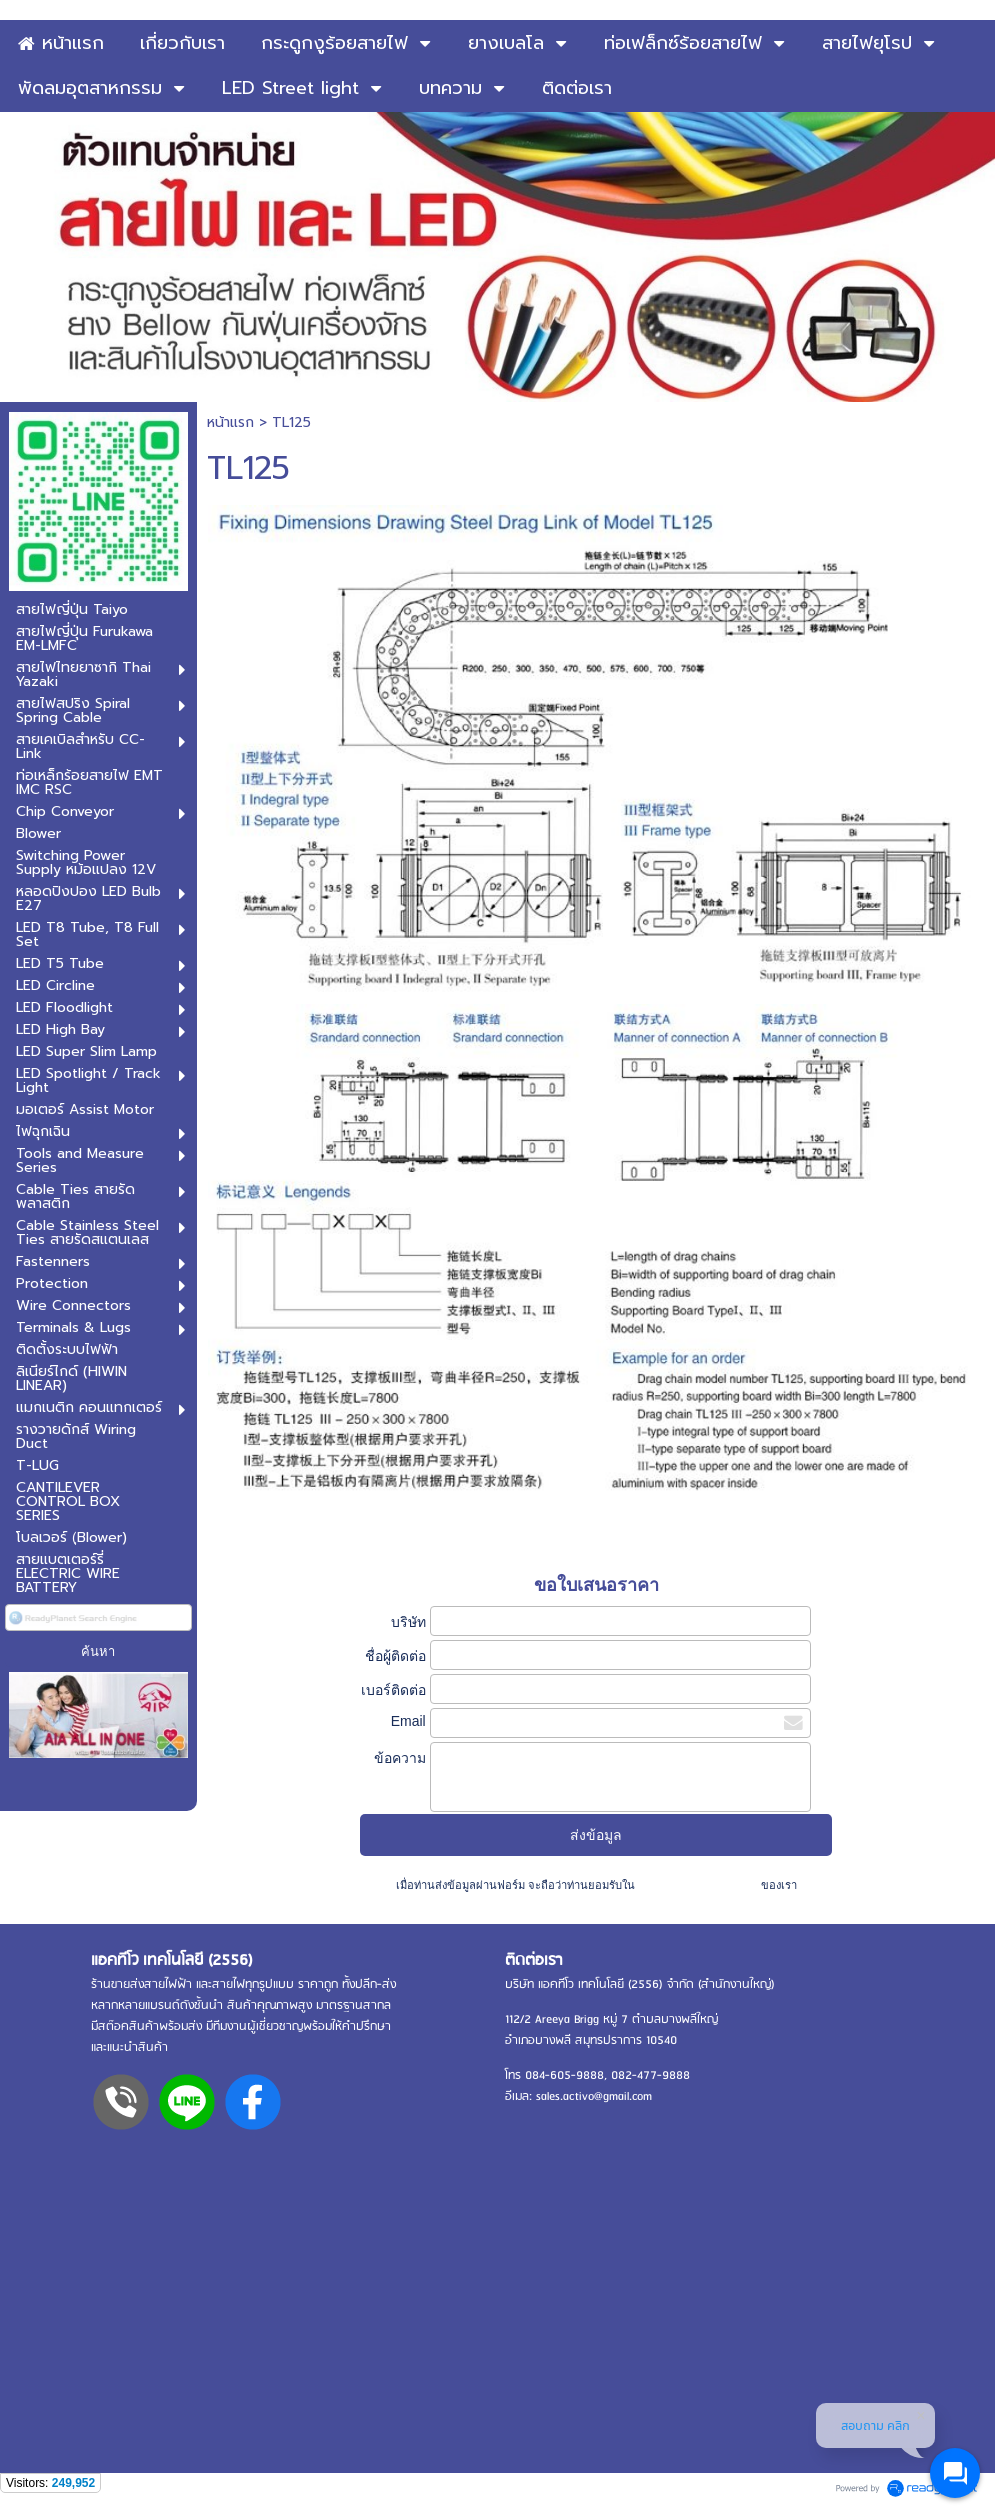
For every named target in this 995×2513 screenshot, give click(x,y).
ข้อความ (400, 1758)
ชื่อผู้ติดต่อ (395, 1656)
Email (408, 1721)
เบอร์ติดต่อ (393, 1690)
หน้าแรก (230, 422)
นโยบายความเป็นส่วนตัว (698, 1885)
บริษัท (408, 1622)
